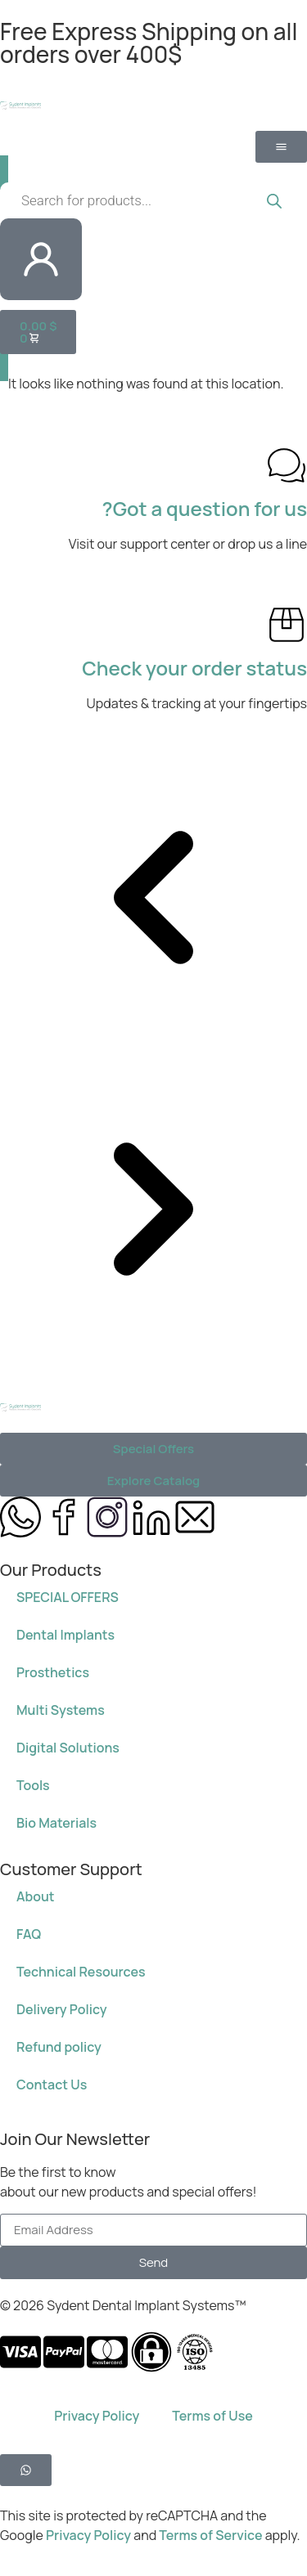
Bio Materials (56, 1823)
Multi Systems (60, 1710)
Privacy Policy (96, 2416)
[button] (153, 900)
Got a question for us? (204, 508)
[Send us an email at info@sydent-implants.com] (194, 1517)
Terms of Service (211, 2535)
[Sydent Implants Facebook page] (63, 1517)
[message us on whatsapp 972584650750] (20, 1517)
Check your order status (194, 667)
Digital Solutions (68, 1748)
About (35, 1896)
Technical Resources (81, 1972)
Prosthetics (52, 1672)
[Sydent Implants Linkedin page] (151, 1517)
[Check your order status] (286, 624)
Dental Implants (65, 1635)
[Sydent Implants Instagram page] (107, 1517)
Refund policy (59, 2047)
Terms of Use (212, 2416)
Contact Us (51, 2085)
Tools (33, 1785)
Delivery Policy (61, 2009)
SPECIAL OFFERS (67, 1597)
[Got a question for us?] (286, 465)
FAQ (28, 1934)
